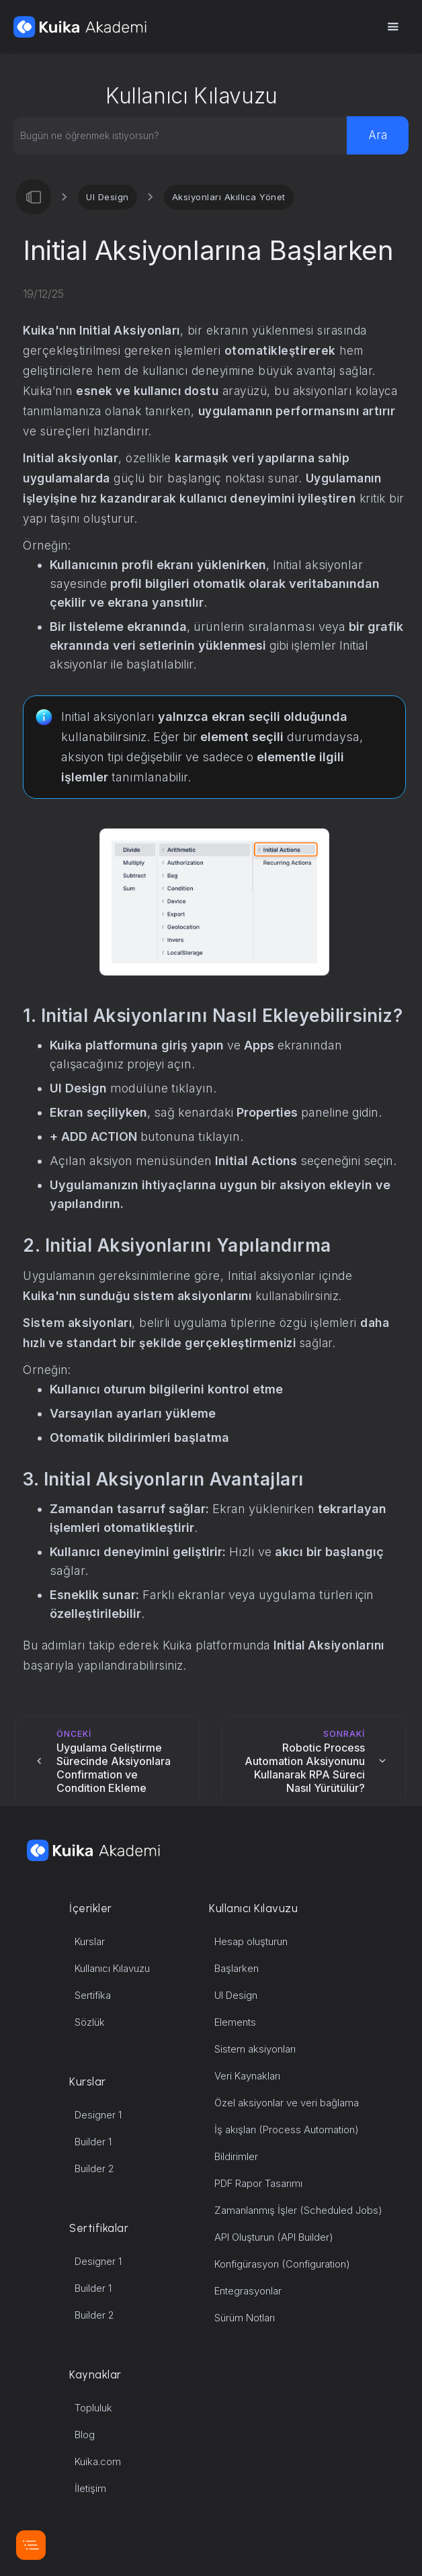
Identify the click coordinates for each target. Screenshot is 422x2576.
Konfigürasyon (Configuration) (282, 2264)
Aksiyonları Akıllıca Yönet (229, 196)
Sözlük (90, 2022)
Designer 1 (98, 2114)
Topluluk (93, 2407)
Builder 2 (94, 2168)
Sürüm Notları (244, 2317)
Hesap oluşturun (251, 1941)
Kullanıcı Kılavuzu (112, 1968)
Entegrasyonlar (248, 2290)
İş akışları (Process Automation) (286, 2129)
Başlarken (236, 1968)
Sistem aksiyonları (255, 2049)
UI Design (107, 196)
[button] (392, 27)
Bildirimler (236, 2156)
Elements (235, 2022)
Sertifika (93, 1995)
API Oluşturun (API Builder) (273, 2237)
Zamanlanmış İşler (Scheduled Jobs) (298, 2210)
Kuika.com (98, 2461)
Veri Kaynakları (247, 2075)
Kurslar (90, 1941)
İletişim (90, 2488)
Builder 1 (93, 2141)
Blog (85, 2434)
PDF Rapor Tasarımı (258, 2183)
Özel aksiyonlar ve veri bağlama (286, 2102)
